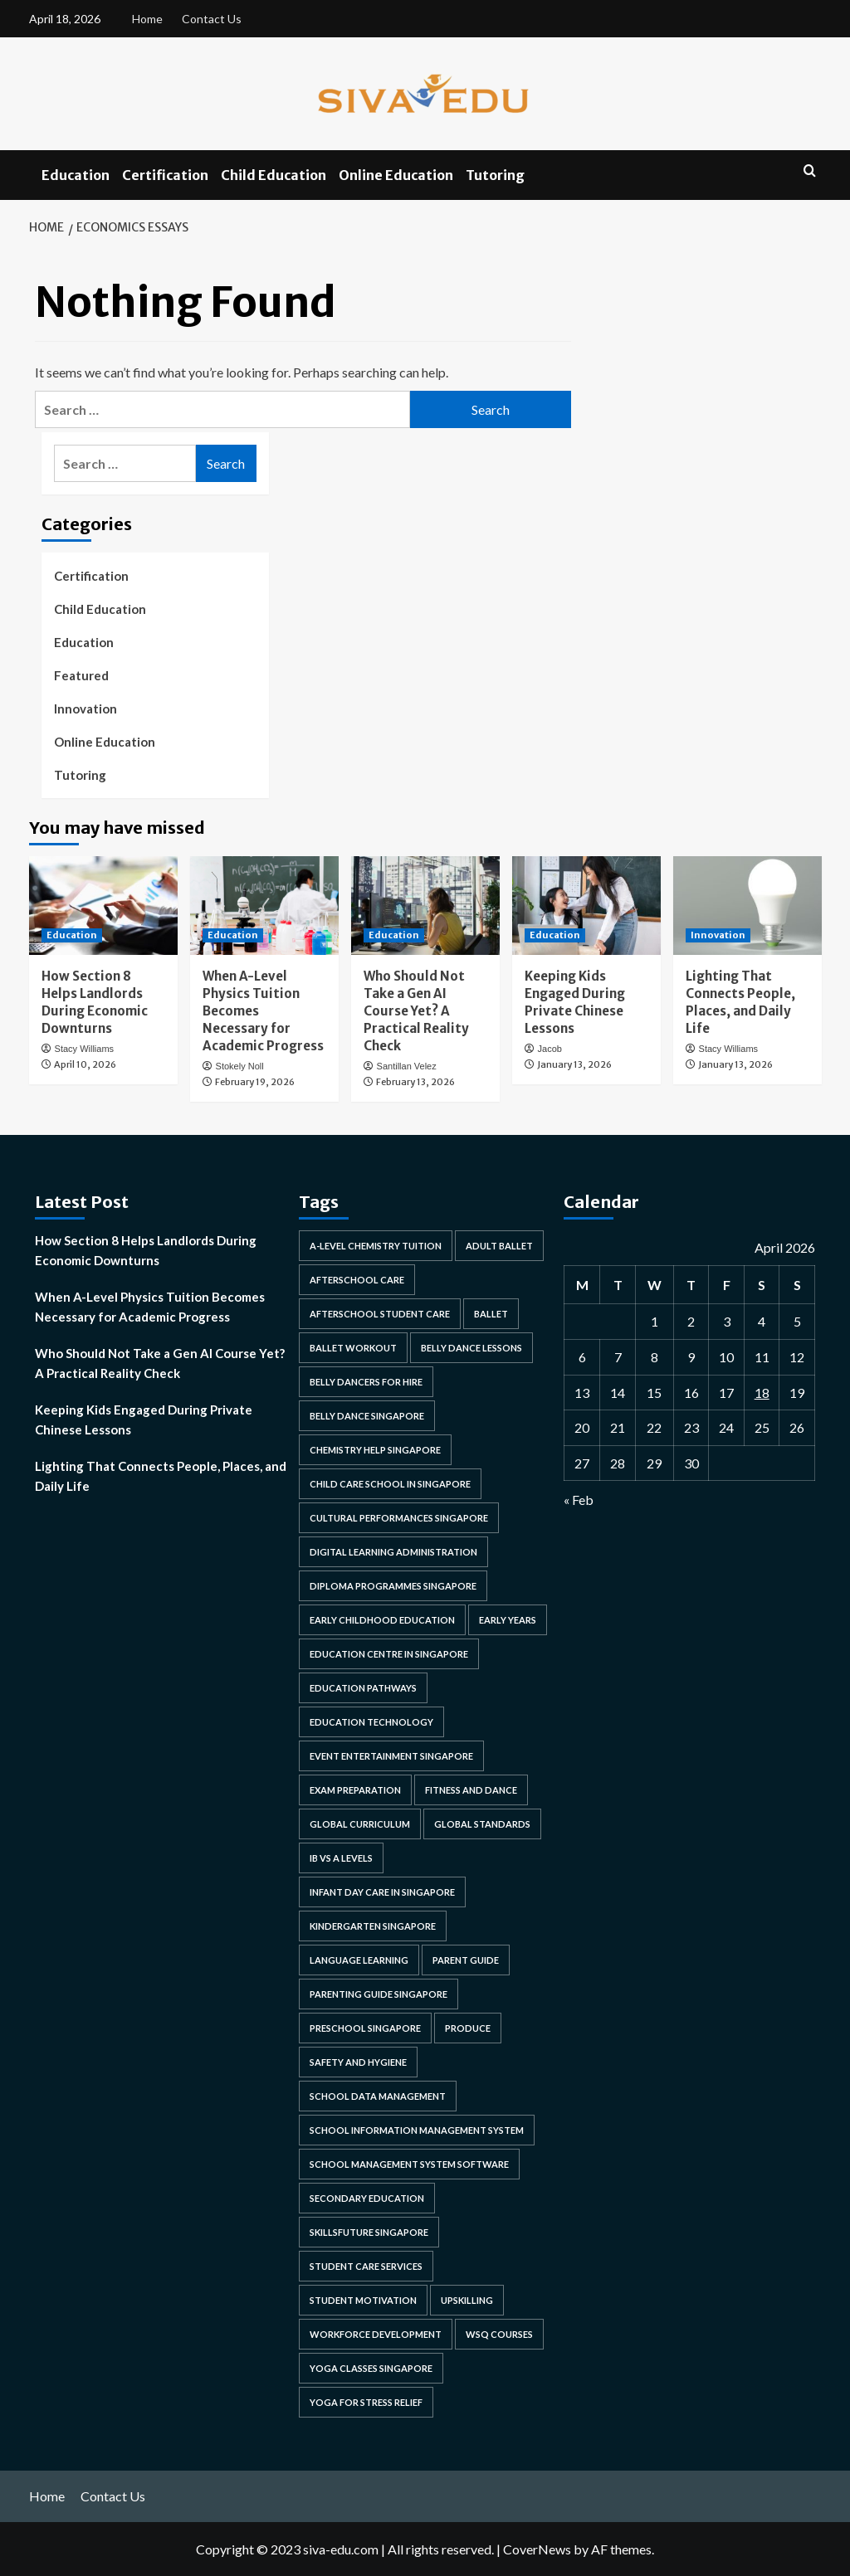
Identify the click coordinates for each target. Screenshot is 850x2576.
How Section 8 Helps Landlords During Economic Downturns (145, 1250)
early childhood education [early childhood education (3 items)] (382, 1619)
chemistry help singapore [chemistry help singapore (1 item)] (375, 1449)
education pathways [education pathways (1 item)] (363, 1687)
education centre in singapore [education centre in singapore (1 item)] (389, 1653)
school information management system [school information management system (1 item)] (417, 2130)
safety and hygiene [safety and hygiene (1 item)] (358, 2062)
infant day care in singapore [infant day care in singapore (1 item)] (382, 1892)
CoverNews (537, 2549)
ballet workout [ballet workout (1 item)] (353, 1347)
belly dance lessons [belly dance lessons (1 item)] (471, 1347)
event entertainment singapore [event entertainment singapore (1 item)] (391, 1756)
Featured (81, 675)
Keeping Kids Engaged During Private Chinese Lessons (143, 1419)
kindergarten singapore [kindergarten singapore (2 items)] (373, 1926)
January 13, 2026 (574, 1064)
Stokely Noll (240, 1066)
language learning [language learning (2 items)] (359, 1960)
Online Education (396, 175)
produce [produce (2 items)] (468, 2028)
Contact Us (212, 19)
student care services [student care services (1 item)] (366, 2266)
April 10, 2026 (85, 1064)
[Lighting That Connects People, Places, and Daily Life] (747, 905)
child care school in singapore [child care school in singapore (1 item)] (390, 1483)
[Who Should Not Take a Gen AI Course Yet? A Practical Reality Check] (425, 905)
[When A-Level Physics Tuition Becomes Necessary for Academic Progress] (264, 905)
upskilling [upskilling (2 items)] (467, 2300)
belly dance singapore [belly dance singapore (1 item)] (367, 1415)
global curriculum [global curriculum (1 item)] (360, 1824)
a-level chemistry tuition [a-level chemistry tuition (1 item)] (376, 1245)
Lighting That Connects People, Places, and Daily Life (160, 1475)
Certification (165, 175)
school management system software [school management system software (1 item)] (409, 2164)
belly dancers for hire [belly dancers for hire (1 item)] (366, 1381)
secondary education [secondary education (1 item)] (367, 2198)
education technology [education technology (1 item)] (371, 1722)
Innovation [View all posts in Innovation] (718, 935)
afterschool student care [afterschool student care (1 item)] (380, 1313)
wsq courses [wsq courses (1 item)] (499, 2334)
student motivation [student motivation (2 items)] (363, 2300)
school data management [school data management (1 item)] (378, 2096)
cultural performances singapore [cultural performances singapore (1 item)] (399, 1517)
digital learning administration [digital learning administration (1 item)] (393, 1551)
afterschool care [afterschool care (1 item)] (357, 1279)
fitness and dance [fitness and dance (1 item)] (471, 1790)
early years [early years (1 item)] (507, 1619)
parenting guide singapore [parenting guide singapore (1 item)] (378, 1994)
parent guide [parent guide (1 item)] (465, 1960)
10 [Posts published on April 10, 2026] (726, 1357)
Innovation (85, 708)
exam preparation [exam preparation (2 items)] (355, 1790)
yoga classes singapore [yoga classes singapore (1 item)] (371, 2368)
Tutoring (495, 175)
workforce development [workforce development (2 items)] (376, 2334)
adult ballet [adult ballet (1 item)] (499, 1245)
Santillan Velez (407, 1066)
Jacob (550, 1049)
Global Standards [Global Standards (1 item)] (482, 1824)
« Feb (579, 1499)
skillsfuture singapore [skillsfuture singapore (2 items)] (369, 2232)
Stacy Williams (85, 1049)
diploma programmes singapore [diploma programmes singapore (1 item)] (393, 1585)
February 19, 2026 (255, 1082)
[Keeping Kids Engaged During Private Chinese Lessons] (586, 905)
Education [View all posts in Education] (71, 935)
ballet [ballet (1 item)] (491, 1313)
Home (147, 19)
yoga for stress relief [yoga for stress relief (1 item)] (366, 2402)
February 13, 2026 (415, 1082)
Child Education (273, 175)
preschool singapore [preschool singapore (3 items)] (365, 2028)
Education (76, 175)
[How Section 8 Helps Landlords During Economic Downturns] (103, 905)
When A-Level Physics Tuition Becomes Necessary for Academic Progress (150, 1306)
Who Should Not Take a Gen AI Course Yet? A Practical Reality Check (416, 1011)
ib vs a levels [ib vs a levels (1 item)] (341, 1858)
